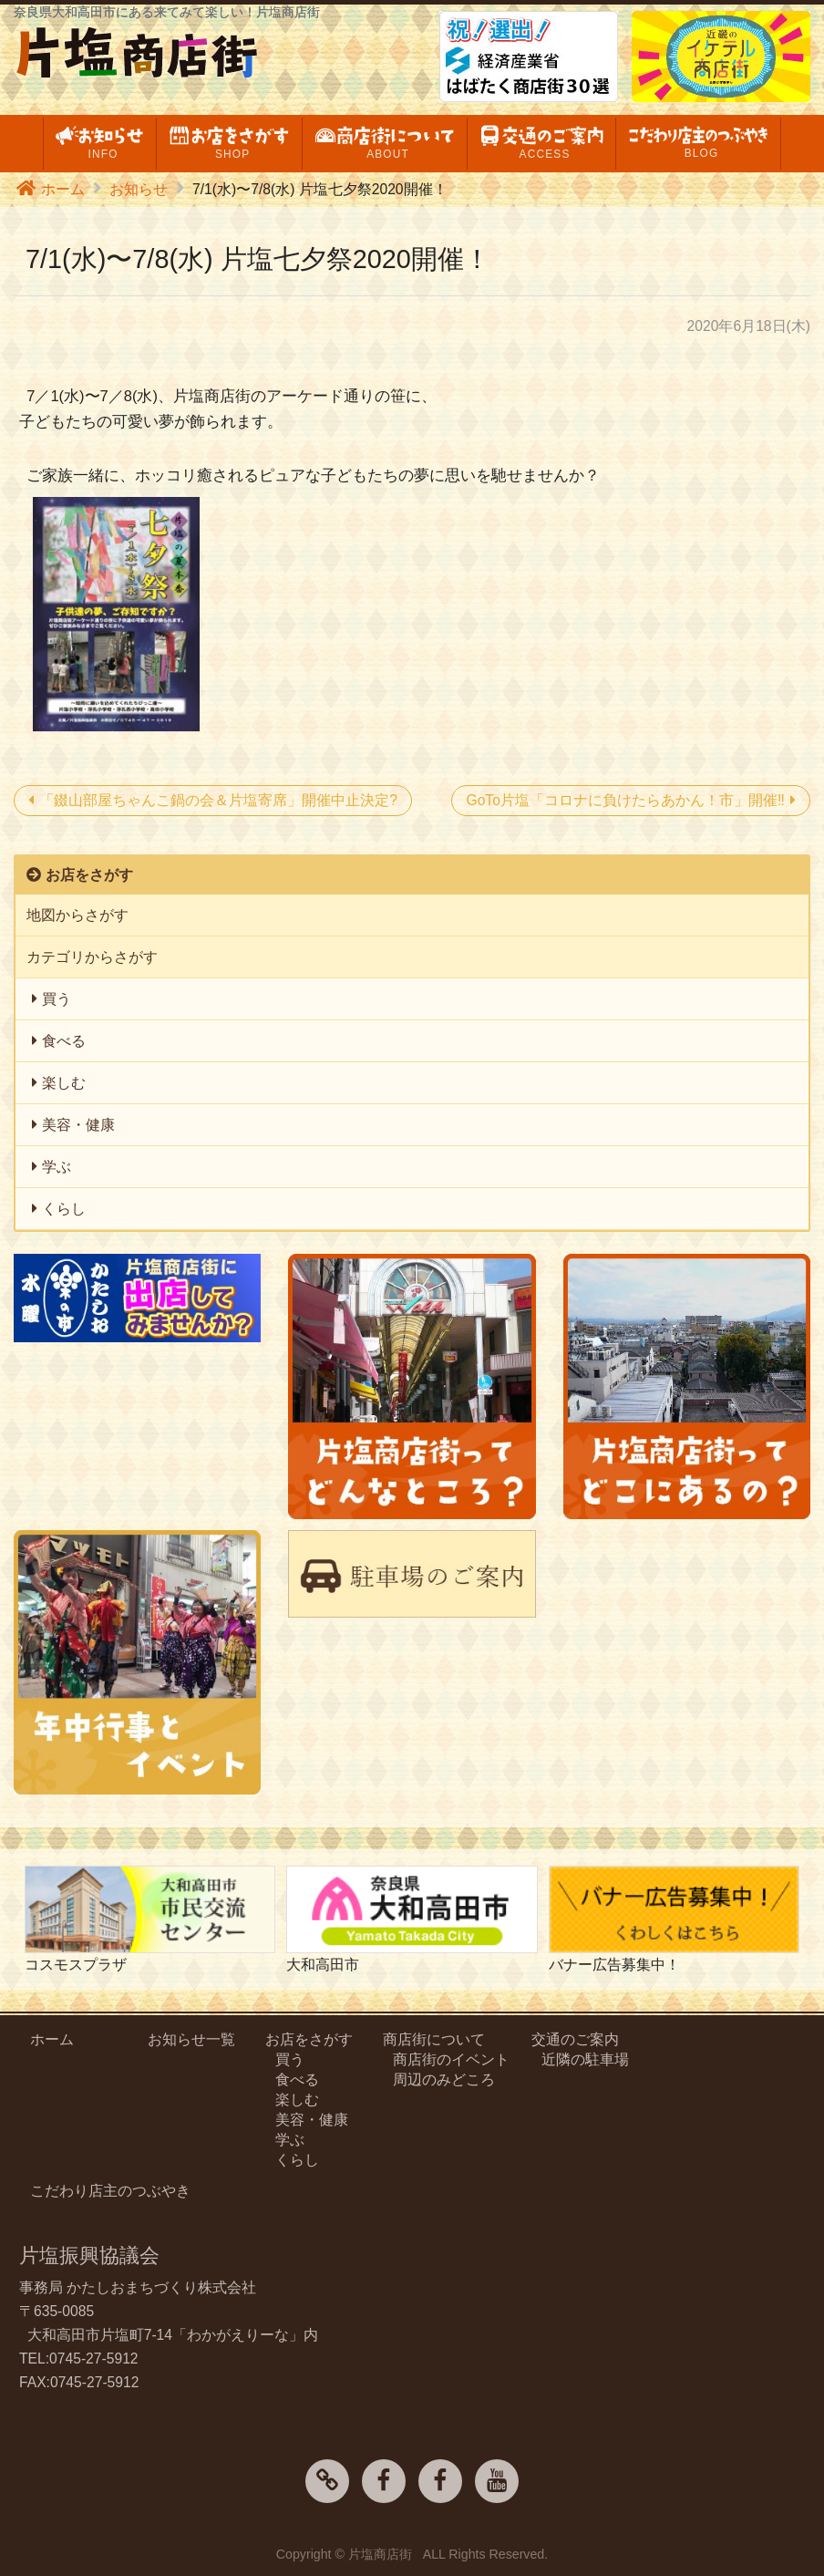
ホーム (63, 189)
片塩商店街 (380, 2554)
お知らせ (138, 189)
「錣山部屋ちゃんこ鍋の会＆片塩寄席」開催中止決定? (218, 800)
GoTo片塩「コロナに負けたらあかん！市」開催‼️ (625, 800)
